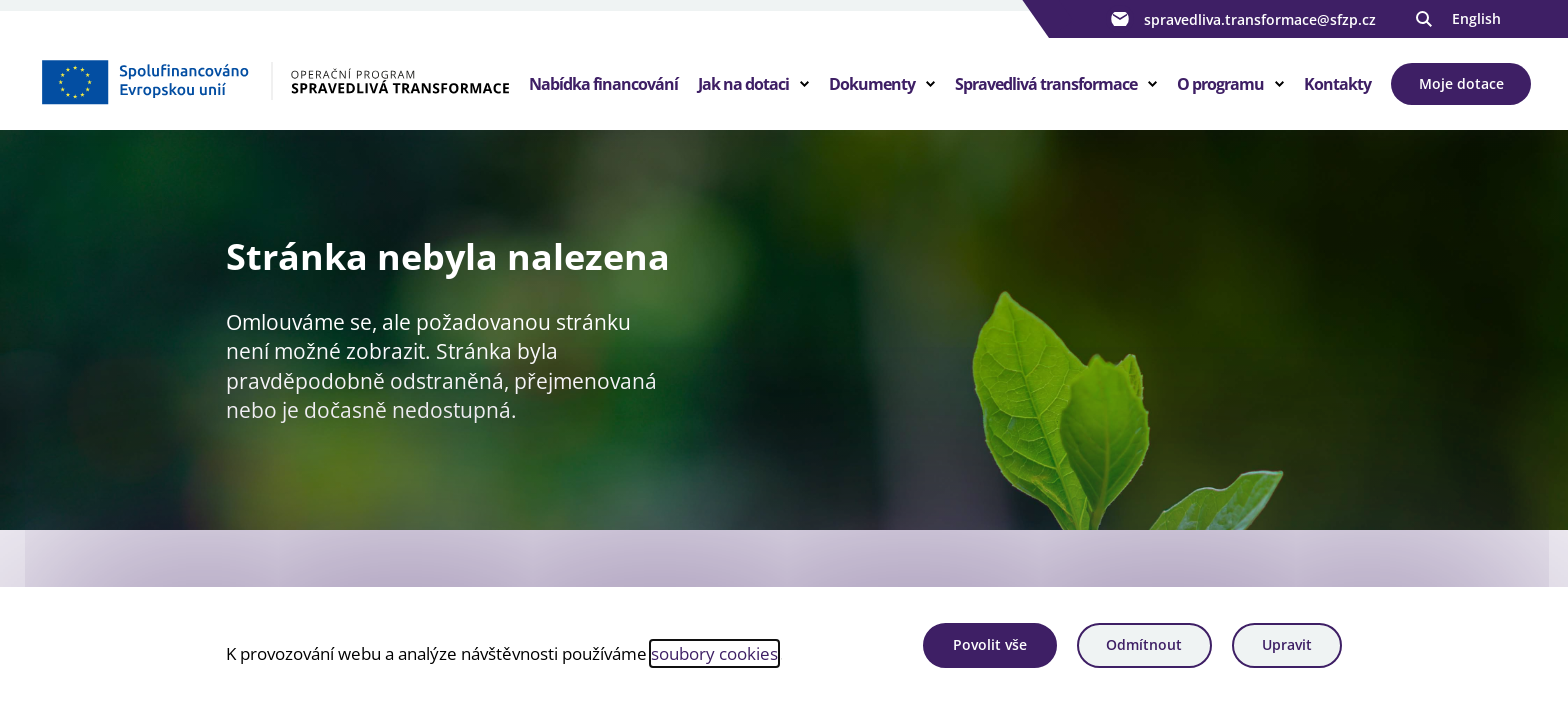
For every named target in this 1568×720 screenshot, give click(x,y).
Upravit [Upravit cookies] (1287, 644)
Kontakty (1337, 84)
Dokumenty (872, 84)
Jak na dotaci (743, 84)
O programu (1220, 84)
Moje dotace (1461, 83)
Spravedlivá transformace (1046, 84)
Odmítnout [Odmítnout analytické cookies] (1144, 644)
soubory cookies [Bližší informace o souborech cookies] (714, 653)
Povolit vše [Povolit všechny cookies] (990, 644)
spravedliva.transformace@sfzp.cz (1241, 19)
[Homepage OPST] (274, 81)
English (1476, 18)
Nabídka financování (603, 84)
